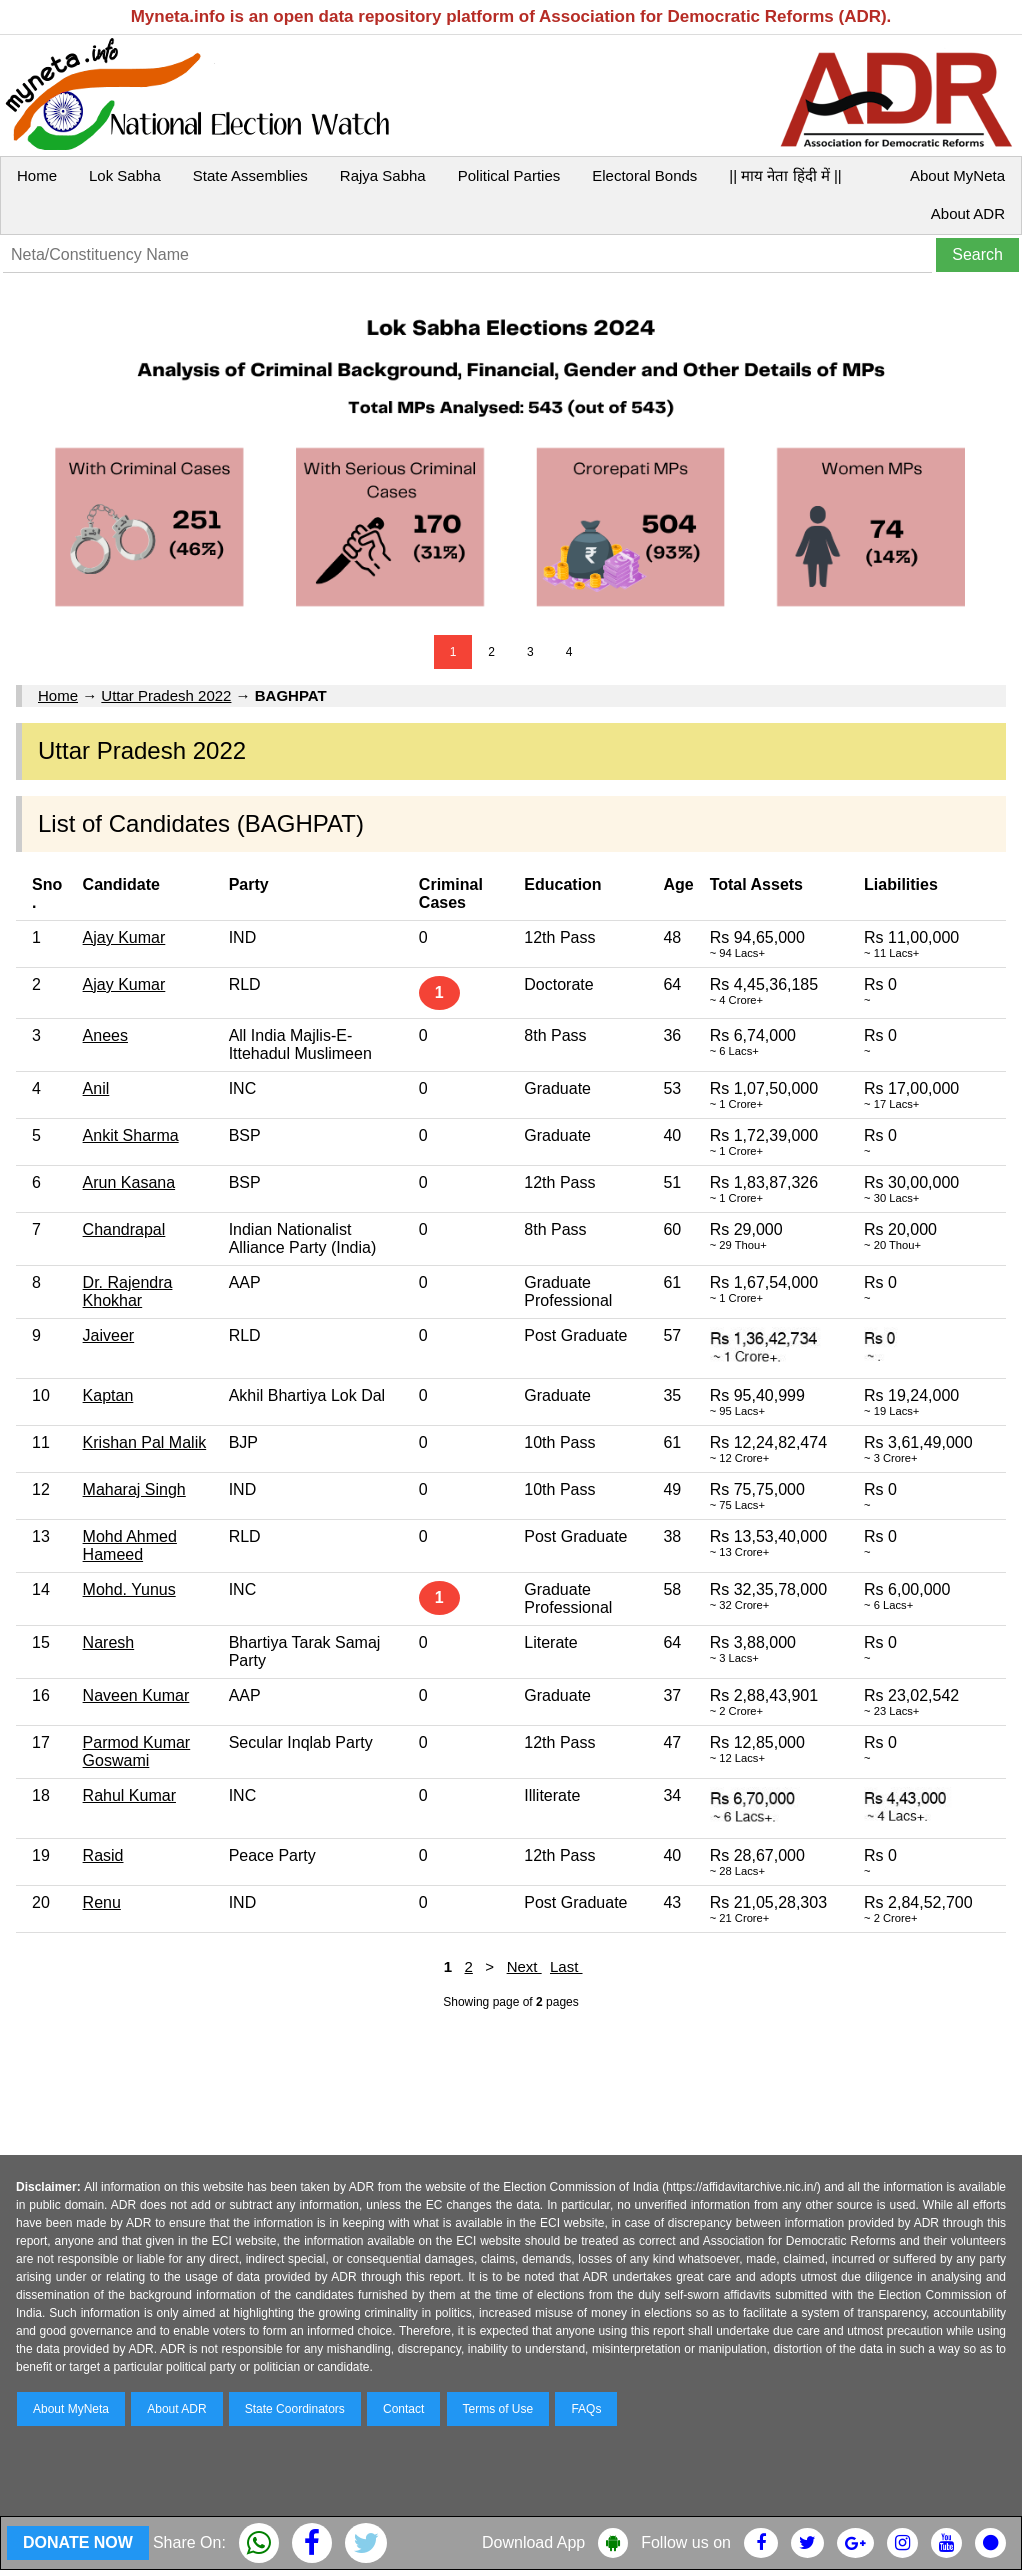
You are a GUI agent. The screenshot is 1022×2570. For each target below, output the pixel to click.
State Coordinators (295, 2409)
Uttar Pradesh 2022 (166, 695)
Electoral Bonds (644, 175)
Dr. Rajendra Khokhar (128, 1291)
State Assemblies (250, 175)
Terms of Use (498, 2409)
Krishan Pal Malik (145, 1442)
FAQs (586, 2409)
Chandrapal (124, 1229)
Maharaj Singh (134, 1489)
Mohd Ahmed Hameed (130, 1545)
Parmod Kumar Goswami (137, 1751)
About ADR (968, 213)
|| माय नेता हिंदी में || (785, 175)
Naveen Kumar (136, 1695)
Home (37, 175)
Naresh (109, 1642)
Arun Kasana (129, 1182)
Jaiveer (109, 1335)
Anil (96, 1088)
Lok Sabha (125, 175)
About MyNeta (957, 175)
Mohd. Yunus (129, 1589)
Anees (105, 1035)
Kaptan (108, 1395)
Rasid (103, 1855)
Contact (403, 2409)
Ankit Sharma (131, 1135)
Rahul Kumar (129, 1795)
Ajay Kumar (124, 937)
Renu (102, 1902)
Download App (533, 2542)
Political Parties (509, 175)
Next (524, 1966)
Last (566, 1966)
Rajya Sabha (383, 175)
